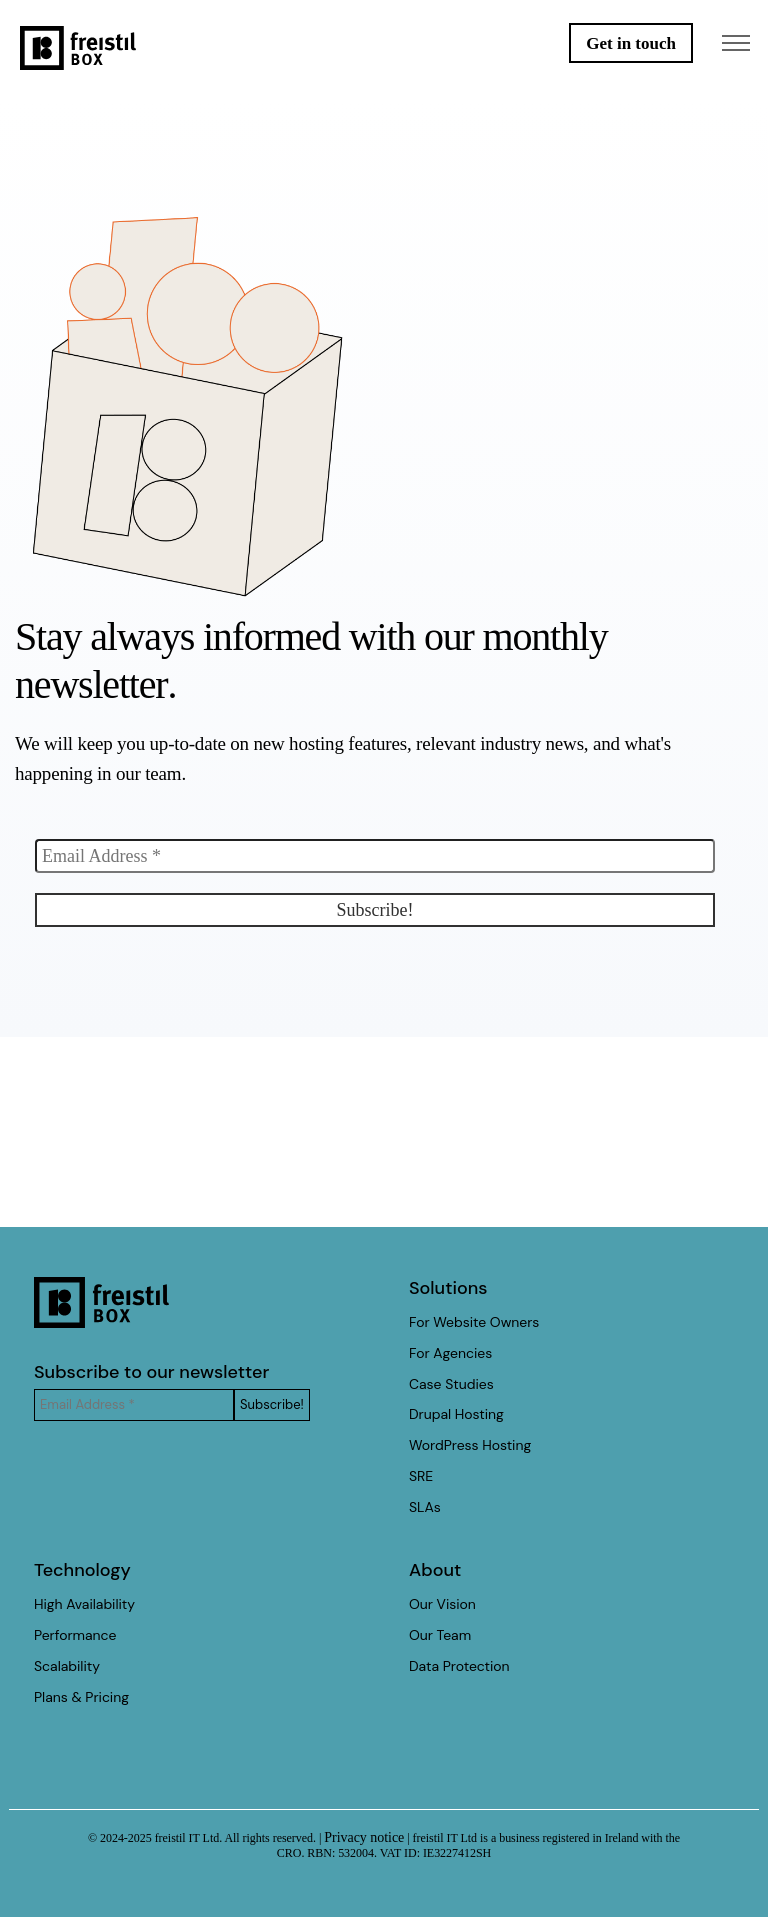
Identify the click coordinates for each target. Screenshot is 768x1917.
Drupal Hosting (456, 1414)
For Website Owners (474, 1322)
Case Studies (451, 1384)
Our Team (440, 1635)
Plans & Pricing (81, 1697)
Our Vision (442, 1604)
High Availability (84, 1604)
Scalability (67, 1666)
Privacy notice (364, 1837)
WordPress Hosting (470, 1445)
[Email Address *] (375, 856)
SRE (421, 1476)
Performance (75, 1635)
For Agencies (450, 1353)
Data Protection (459, 1666)
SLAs (425, 1507)
